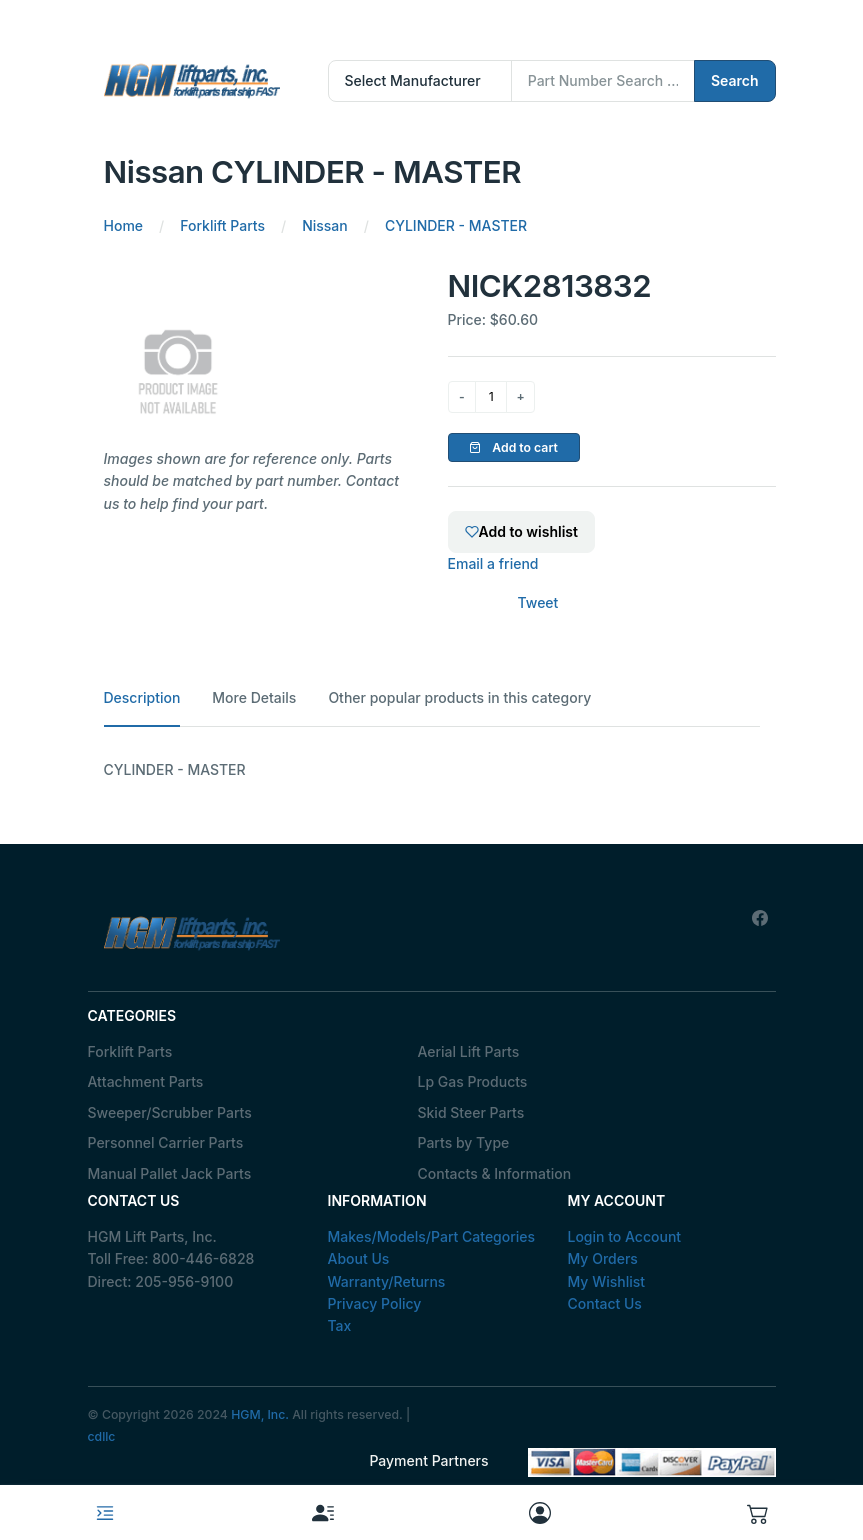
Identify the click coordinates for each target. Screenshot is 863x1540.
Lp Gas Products (473, 1081)
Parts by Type (464, 1142)
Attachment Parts (146, 1081)
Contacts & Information (495, 1173)
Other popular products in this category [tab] (459, 697)
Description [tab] (142, 697)
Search (735, 80)
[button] (758, 1512)
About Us (359, 1258)
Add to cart (513, 447)
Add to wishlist (521, 531)
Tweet (538, 602)
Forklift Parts (130, 1051)
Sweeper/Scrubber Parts (170, 1112)
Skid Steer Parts (471, 1112)
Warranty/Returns (387, 1281)
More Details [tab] (254, 697)
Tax (340, 1325)
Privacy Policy (375, 1303)
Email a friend (493, 563)
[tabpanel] (432, 770)
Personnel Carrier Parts (166, 1142)
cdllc (102, 1436)
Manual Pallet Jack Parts (170, 1173)
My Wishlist (607, 1281)
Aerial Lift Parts (469, 1051)
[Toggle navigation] (105, 1513)
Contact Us (605, 1303)
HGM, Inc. (260, 1414)
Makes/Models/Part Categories (432, 1236)
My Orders (603, 1258)
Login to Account (625, 1236)
